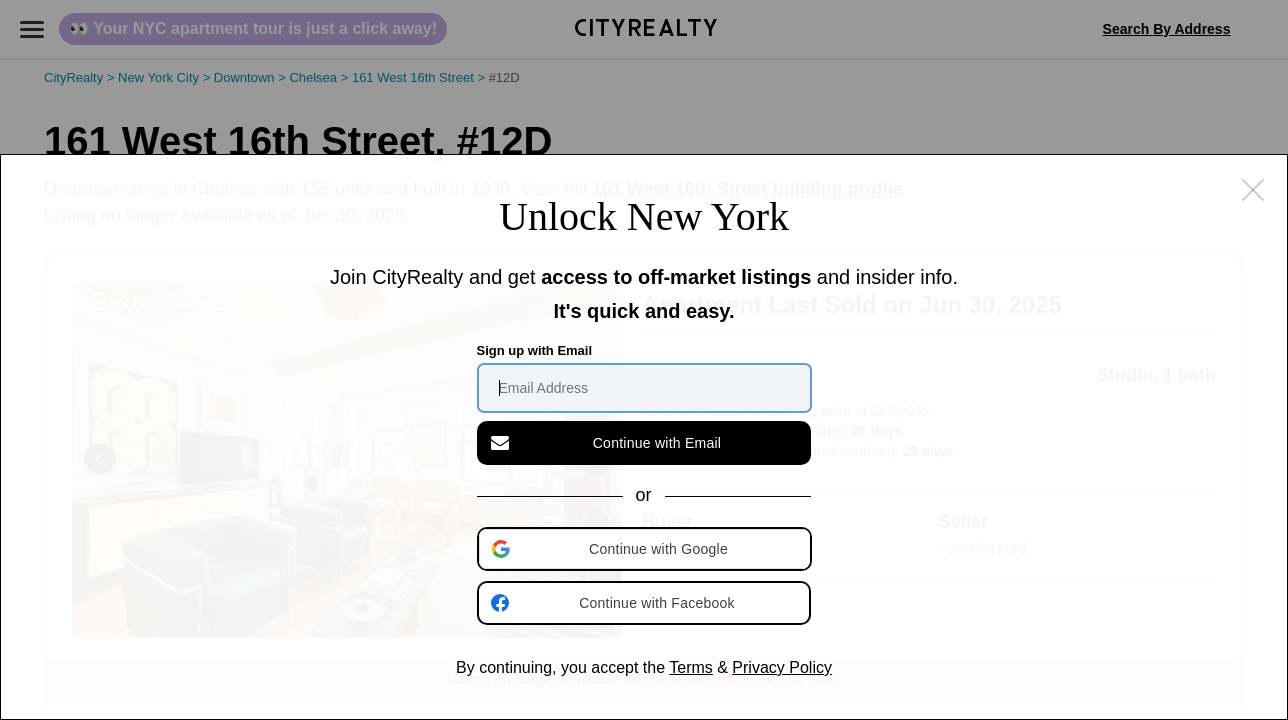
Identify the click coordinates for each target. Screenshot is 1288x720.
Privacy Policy (782, 667)
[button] (646, 549)
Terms (691, 667)
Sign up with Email (535, 350)
